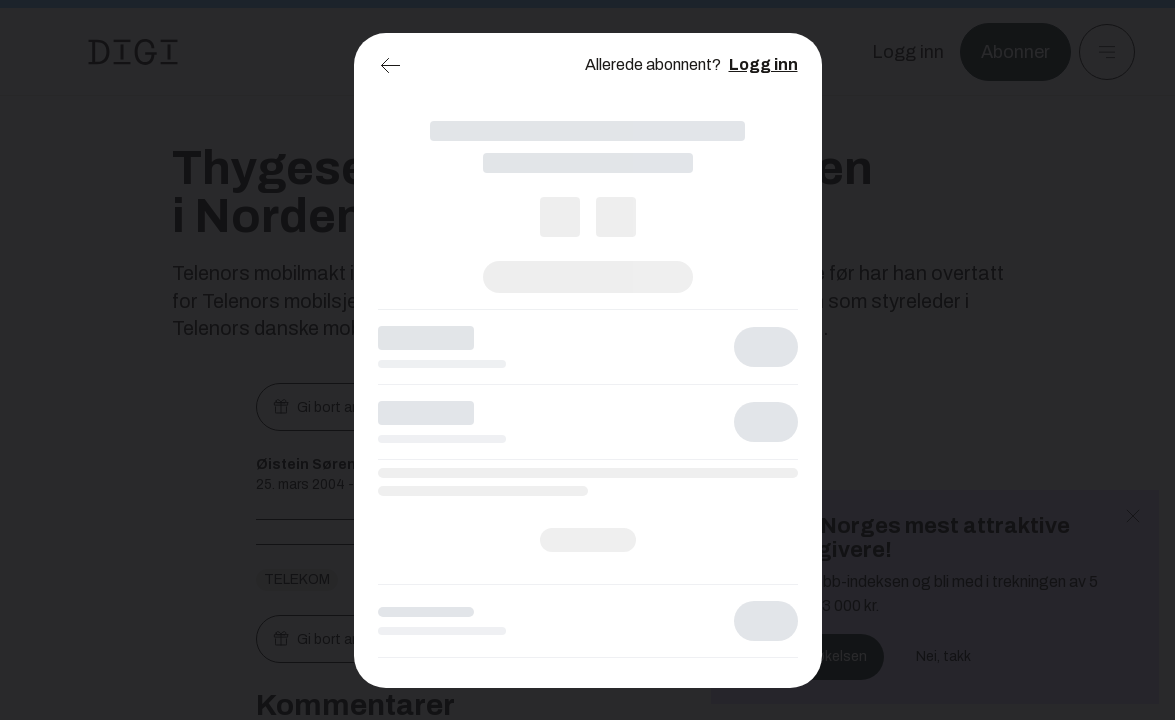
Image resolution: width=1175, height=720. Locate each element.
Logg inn (763, 64)
